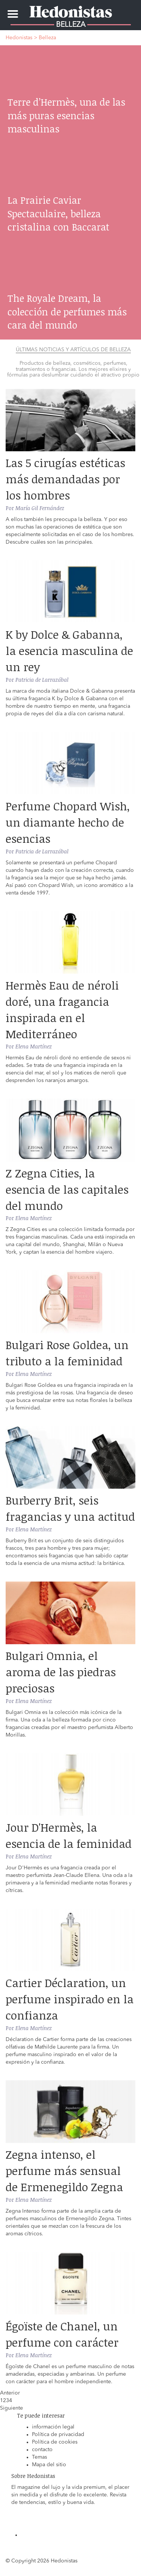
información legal (53, 2427)
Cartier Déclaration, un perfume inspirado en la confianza (69, 1999)
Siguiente (11, 2408)
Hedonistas (71, 9)
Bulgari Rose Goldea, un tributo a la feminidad (67, 1353)
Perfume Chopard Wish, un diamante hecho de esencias (68, 822)
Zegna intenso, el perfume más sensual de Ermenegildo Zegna (64, 2171)
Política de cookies (54, 2442)
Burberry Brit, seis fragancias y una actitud (70, 1508)
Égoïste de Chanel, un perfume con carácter (62, 2334)
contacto (42, 2449)
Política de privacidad (58, 2434)
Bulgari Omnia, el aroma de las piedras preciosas (61, 1672)
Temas (39, 2457)
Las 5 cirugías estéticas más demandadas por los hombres (65, 479)
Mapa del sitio (49, 2464)
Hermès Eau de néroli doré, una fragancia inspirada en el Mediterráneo (62, 1010)
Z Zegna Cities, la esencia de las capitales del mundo (67, 1189)
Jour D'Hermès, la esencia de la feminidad (69, 1835)
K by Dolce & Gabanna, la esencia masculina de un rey (69, 651)
